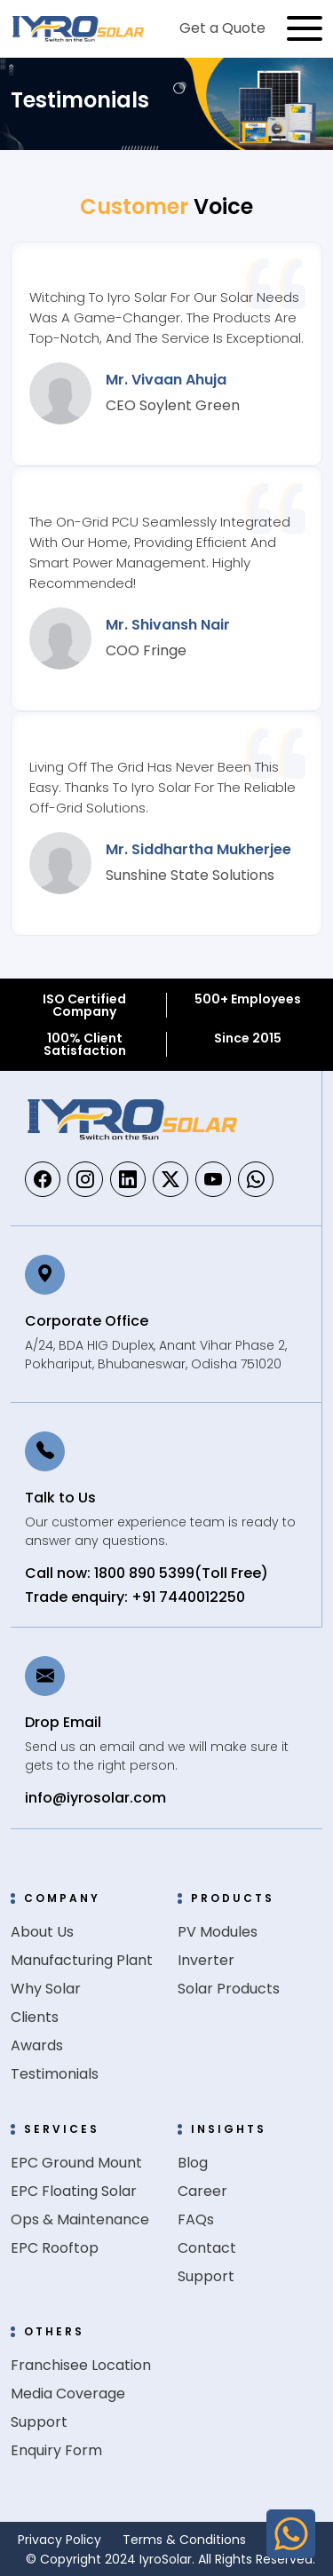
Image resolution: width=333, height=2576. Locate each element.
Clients (35, 2017)
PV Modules (218, 1932)
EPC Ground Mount (76, 2162)
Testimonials (55, 2074)
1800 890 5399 (144, 1573)
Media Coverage (68, 2393)
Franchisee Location (81, 2365)
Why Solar (46, 1988)
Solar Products (229, 1988)
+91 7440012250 (188, 1597)
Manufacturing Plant (82, 1960)
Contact (207, 2248)
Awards (37, 2045)
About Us (42, 1932)
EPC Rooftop (55, 2248)
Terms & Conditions (184, 2539)
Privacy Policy (59, 2539)
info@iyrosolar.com (95, 1797)
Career (202, 2191)
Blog (193, 2162)
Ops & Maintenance (80, 2219)
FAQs (196, 2219)
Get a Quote (222, 28)
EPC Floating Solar (74, 2191)
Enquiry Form (56, 2450)
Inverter (206, 1960)
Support (206, 2276)
